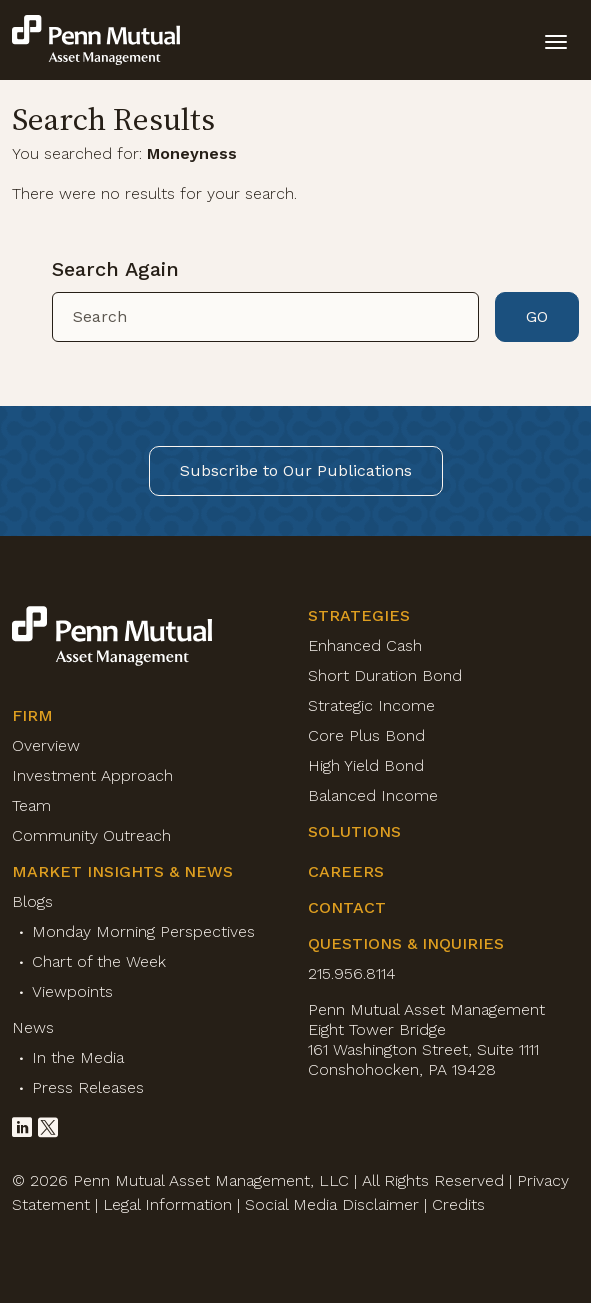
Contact (347, 907)
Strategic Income (371, 705)
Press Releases (88, 1087)
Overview (46, 745)
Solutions (354, 831)
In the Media (78, 1057)
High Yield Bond (366, 765)
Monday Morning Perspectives (143, 931)
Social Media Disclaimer (332, 1204)
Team (31, 805)
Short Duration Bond (385, 675)
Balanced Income (373, 795)
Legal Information (167, 1204)
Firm (32, 715)
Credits (458, 1204)
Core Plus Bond (366, 735)
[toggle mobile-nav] (556, 40)
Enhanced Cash (365, 645)
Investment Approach (92, 775)
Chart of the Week (99, 961)
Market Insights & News (122, 871)
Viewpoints (72, 991)
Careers (346, 871)
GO (537, 316)
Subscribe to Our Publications (296, 470)
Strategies (359, 615)
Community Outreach (91, 835)
